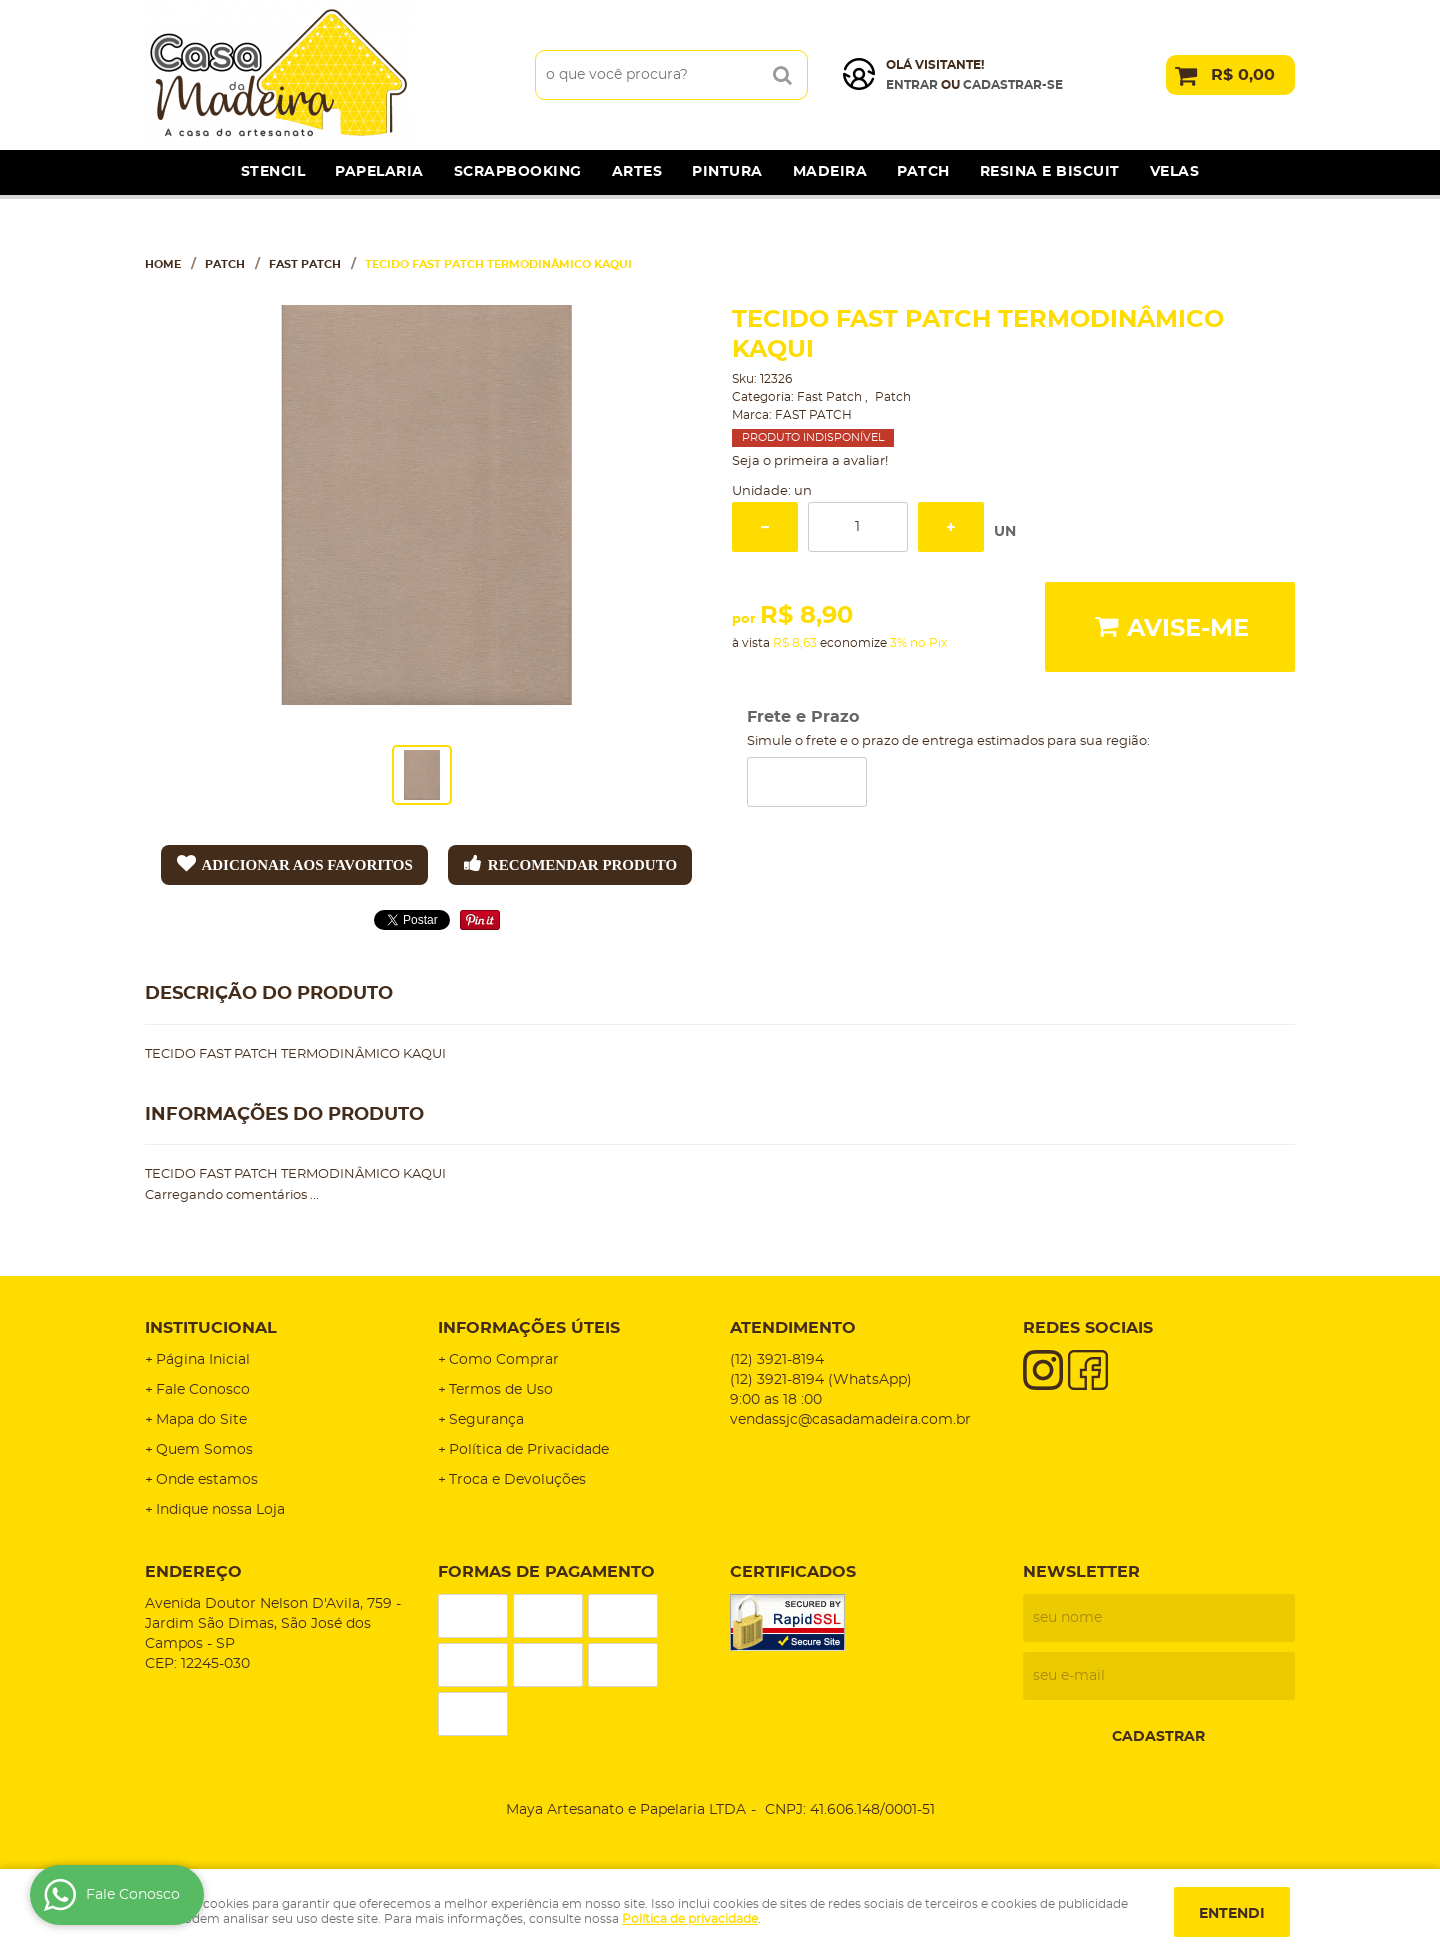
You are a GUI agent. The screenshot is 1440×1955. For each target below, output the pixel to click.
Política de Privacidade (529, 1450)
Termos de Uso (501, 1390)
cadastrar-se (1013, 85)
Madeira (830, 172)
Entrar (912, 85)
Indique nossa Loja (220, 1510)
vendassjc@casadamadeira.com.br (850, 1420)
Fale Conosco (203, 1390)
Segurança (486, 1420)
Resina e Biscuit (1050, 172)
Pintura (727, 172)
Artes (637, 172)
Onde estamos (207, 1480)
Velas (1175, 172)
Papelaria (379, 172)
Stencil (273, 172)
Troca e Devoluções (517, 1480)
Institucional (211, 1328)
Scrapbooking (518, 172)
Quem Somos (204, 1450)
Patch (923, 172)
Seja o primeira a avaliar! (810, 461)
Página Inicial (203, 1360)
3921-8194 (777, 1360)
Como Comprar (504, 1360)
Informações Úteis (529, 1328)
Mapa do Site (201, 1420)
